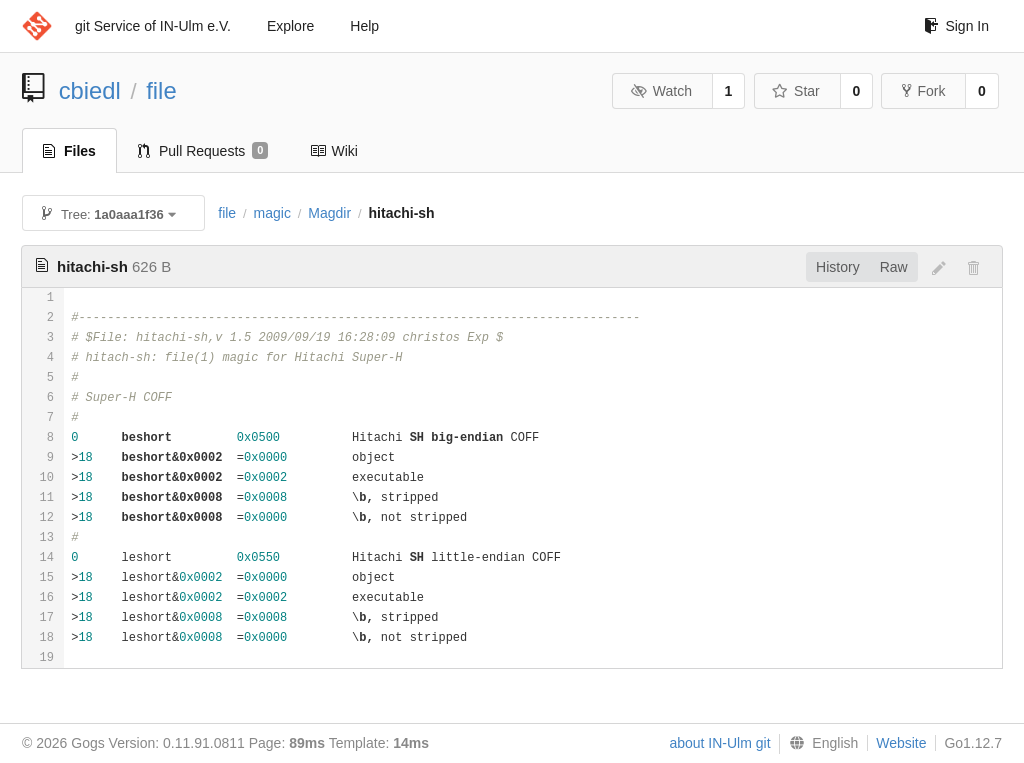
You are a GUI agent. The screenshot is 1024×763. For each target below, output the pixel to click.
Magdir (329, 213)
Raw (894, 267)
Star (796, 91)
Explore (290, 26)
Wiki (333, 151)
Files (69, 151)
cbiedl (90, 90)
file (161, 90)
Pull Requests (203, 151)
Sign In (956, 26)
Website (901, 743)
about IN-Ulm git (719, 743)
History (838, 267)
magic (272, 213)
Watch (661, 91)
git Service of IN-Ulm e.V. (153, 26)
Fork (923, 91)
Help (364, 26)
